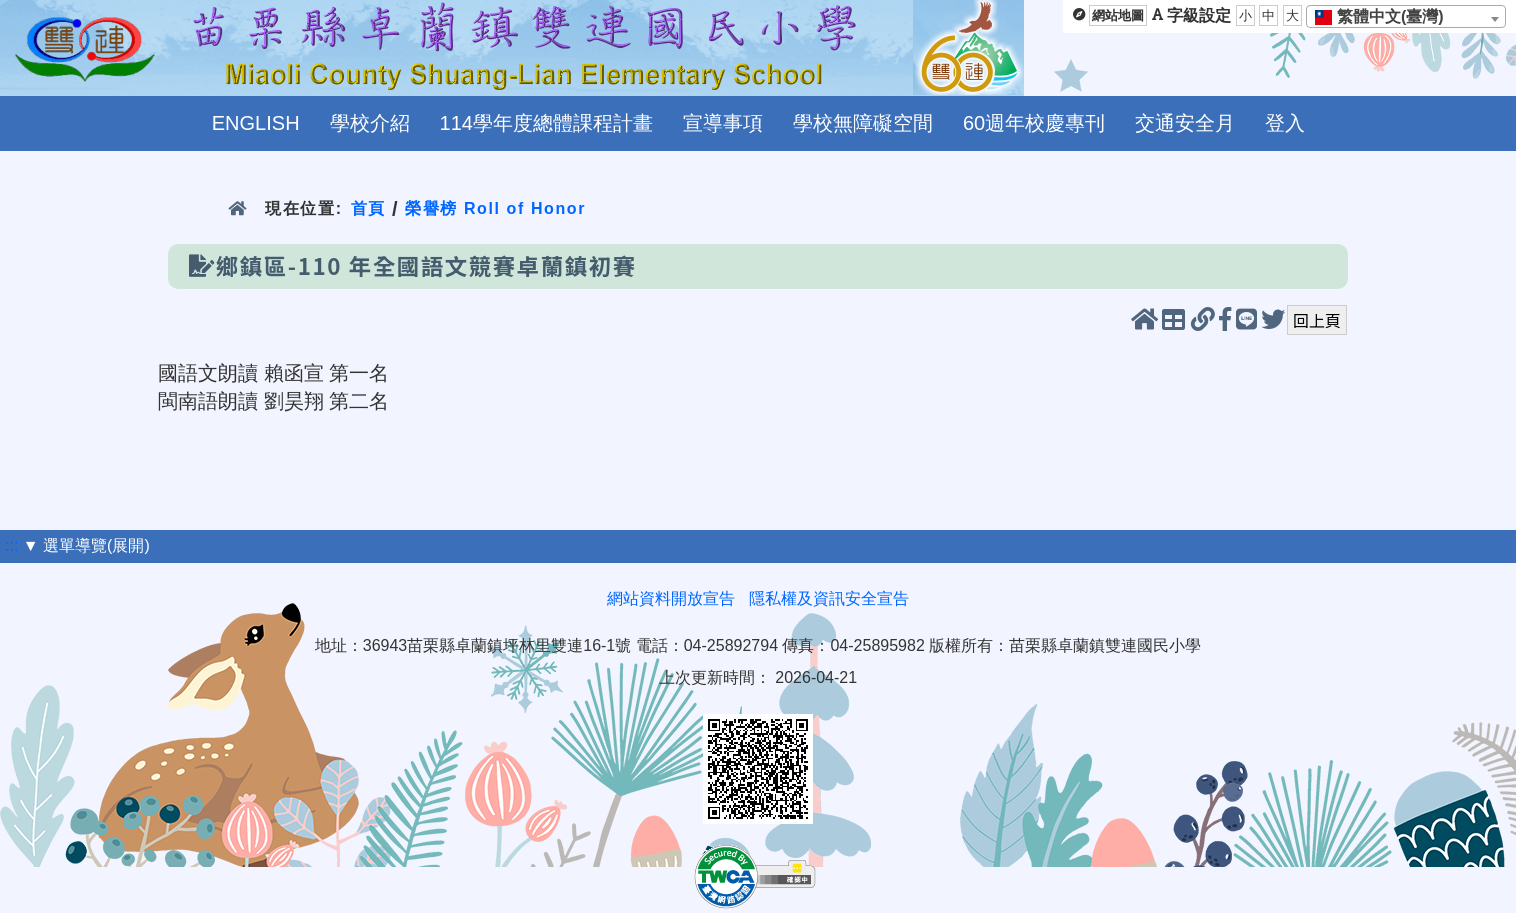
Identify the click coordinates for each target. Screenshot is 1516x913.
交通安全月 (1185, 123)
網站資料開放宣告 (671, 598)
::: (11, 545)
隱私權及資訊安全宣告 (829, 598)
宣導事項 (723, 123)
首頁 (368, 208)
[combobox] (1406, 16)
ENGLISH (256, 123)
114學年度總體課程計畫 (546, 123)
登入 (1285, 123)
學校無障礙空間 (863, 123)
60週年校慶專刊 (1034, 123)
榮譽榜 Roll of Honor (495, 208)
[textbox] (1385, 17)
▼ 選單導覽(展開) (86, 545)
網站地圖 (1118, 15)
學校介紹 (370, 123)
